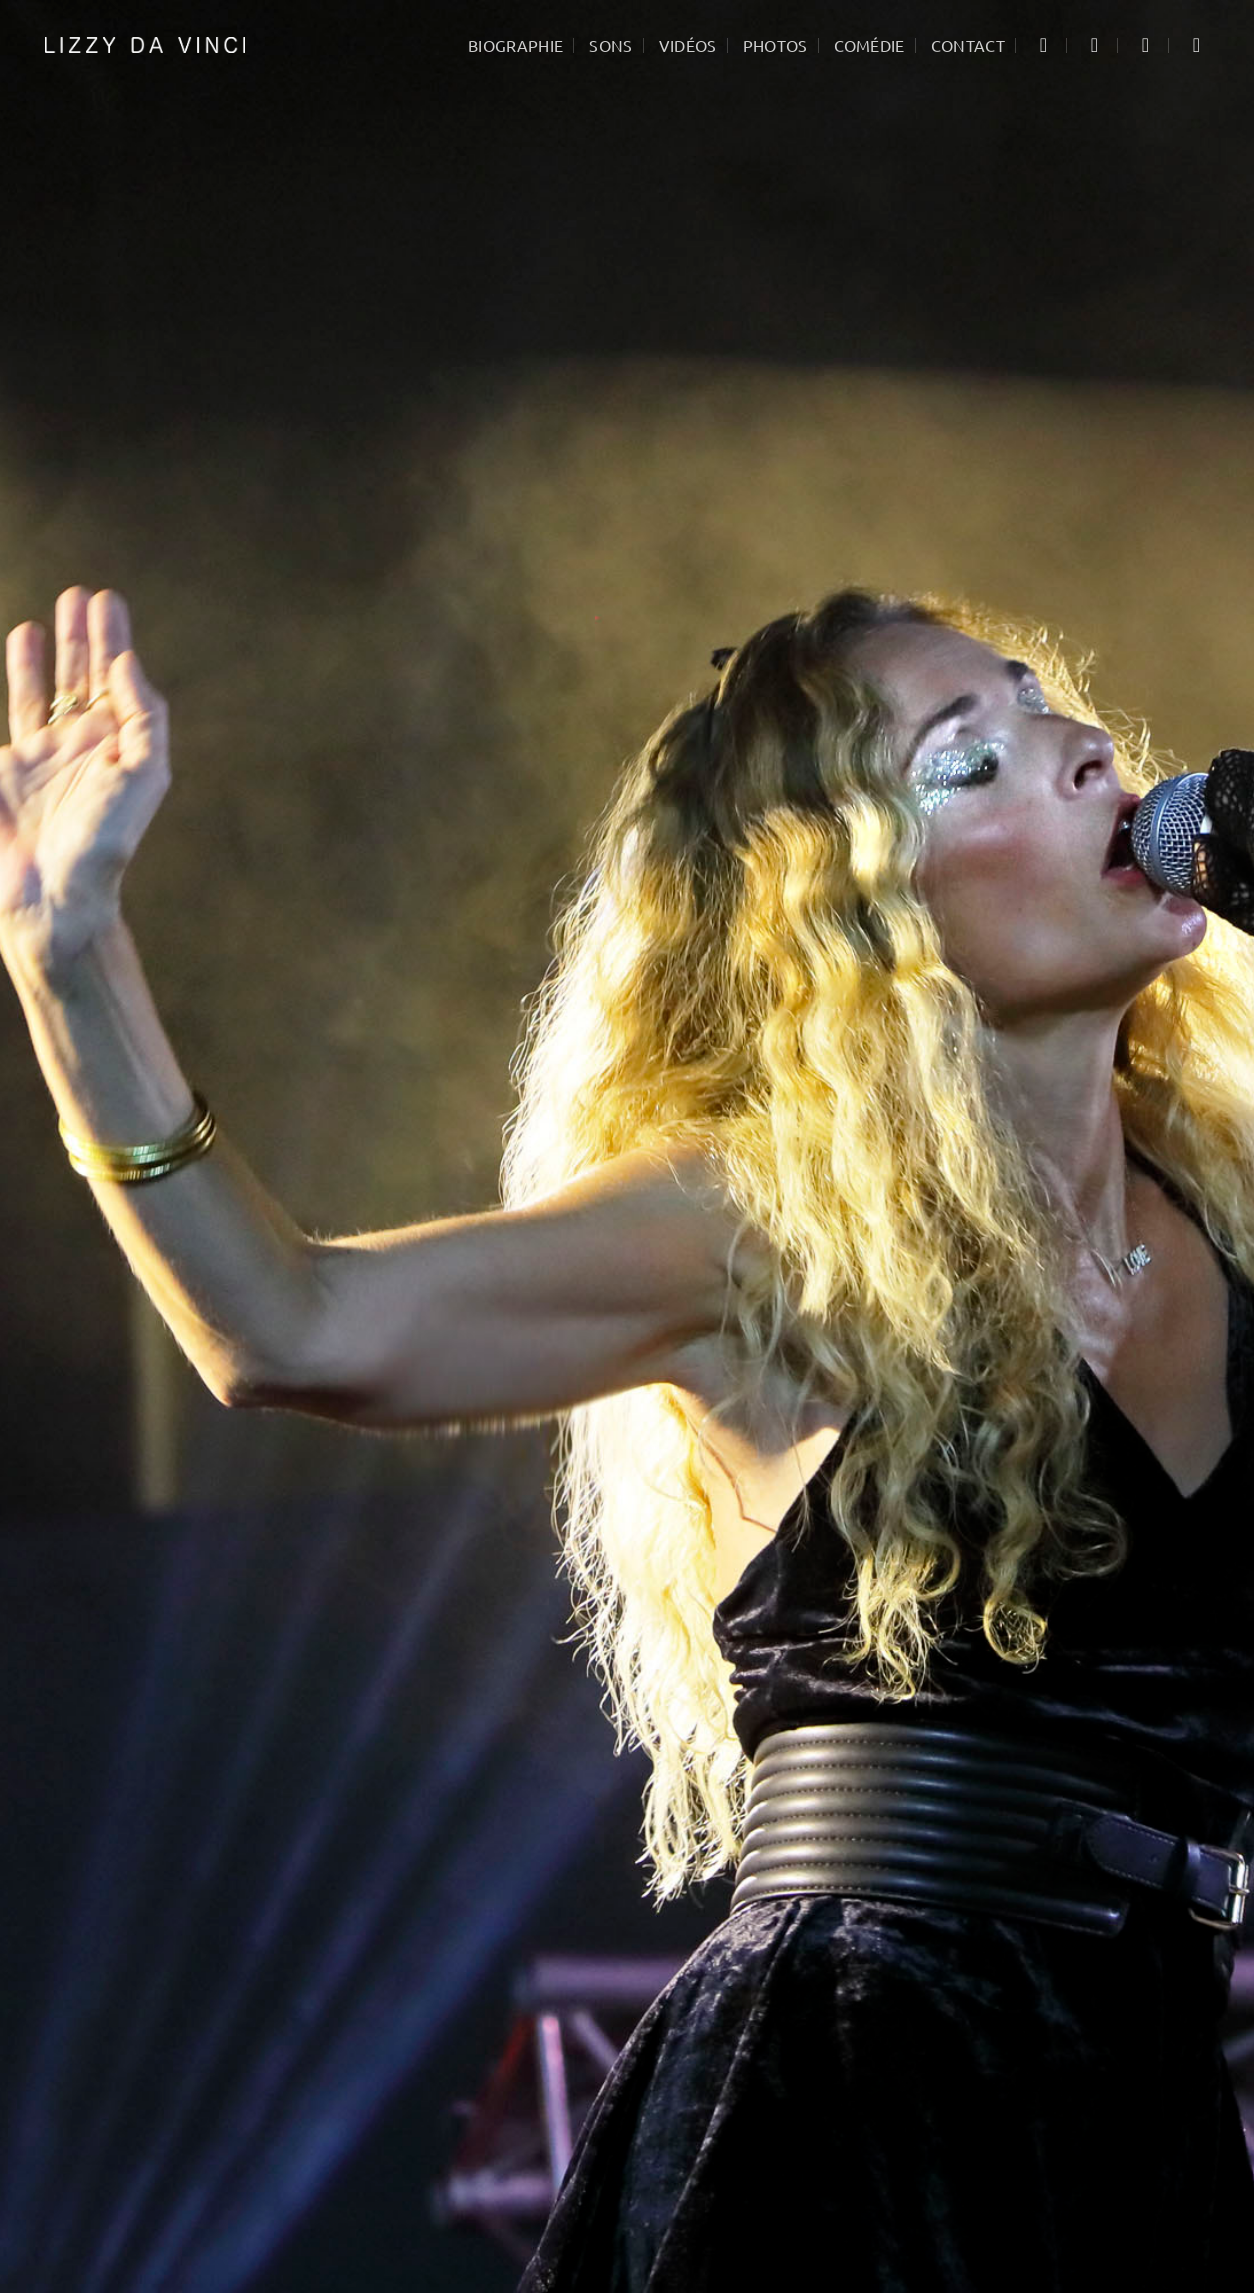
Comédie (869, 45)
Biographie (515, 45)
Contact (968, 45)
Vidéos (688, 45)
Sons (610, 45)
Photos (775, 45)
